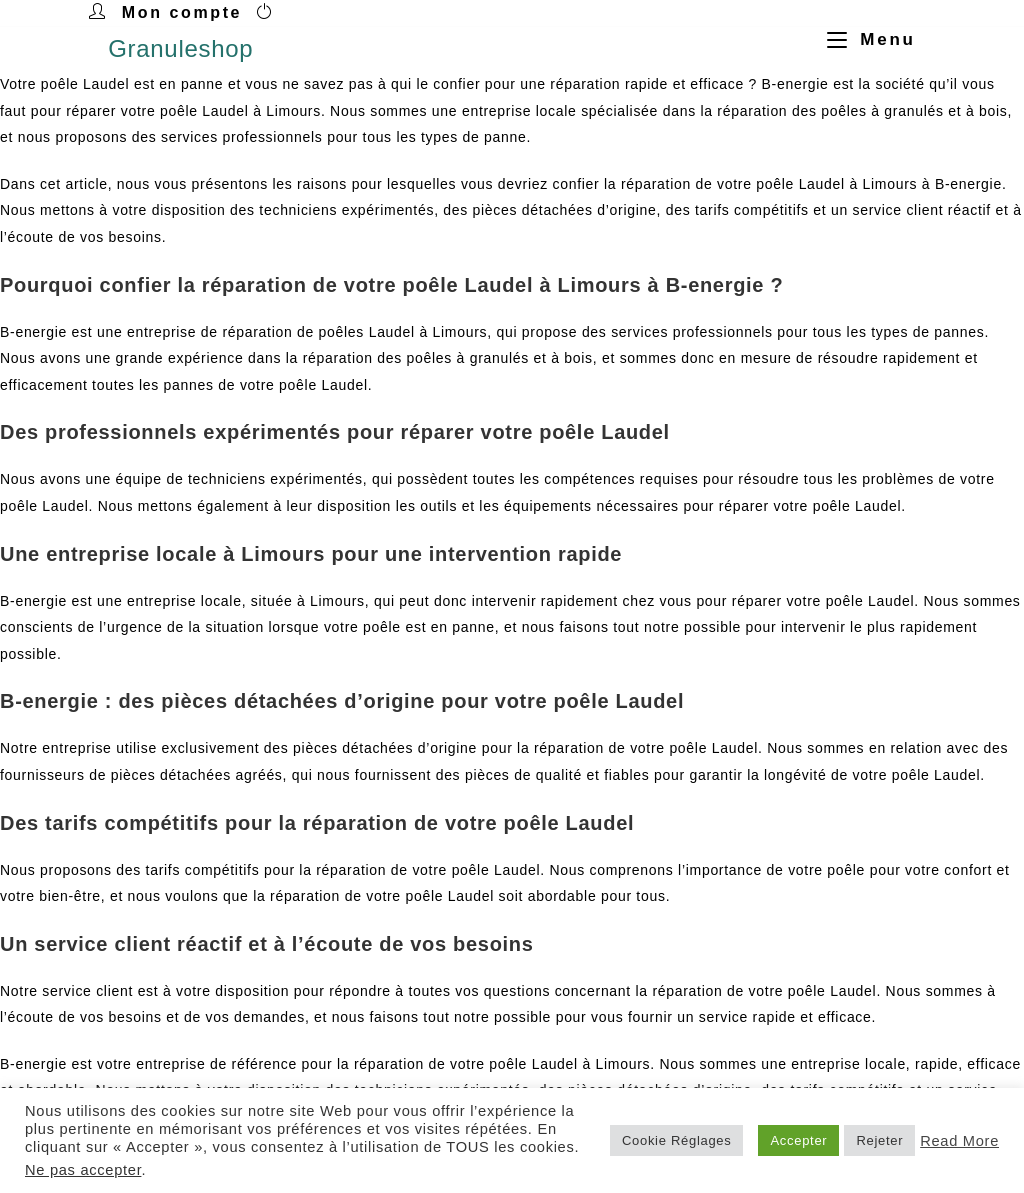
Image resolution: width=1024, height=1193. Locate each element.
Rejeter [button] (879, 1140)
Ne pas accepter (83, 1170)
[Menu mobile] (864, 39)
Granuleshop (180, 48)
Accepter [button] (798, 1140)
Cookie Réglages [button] (677, 1140)
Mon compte (182, 12)
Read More (959, 1141)
